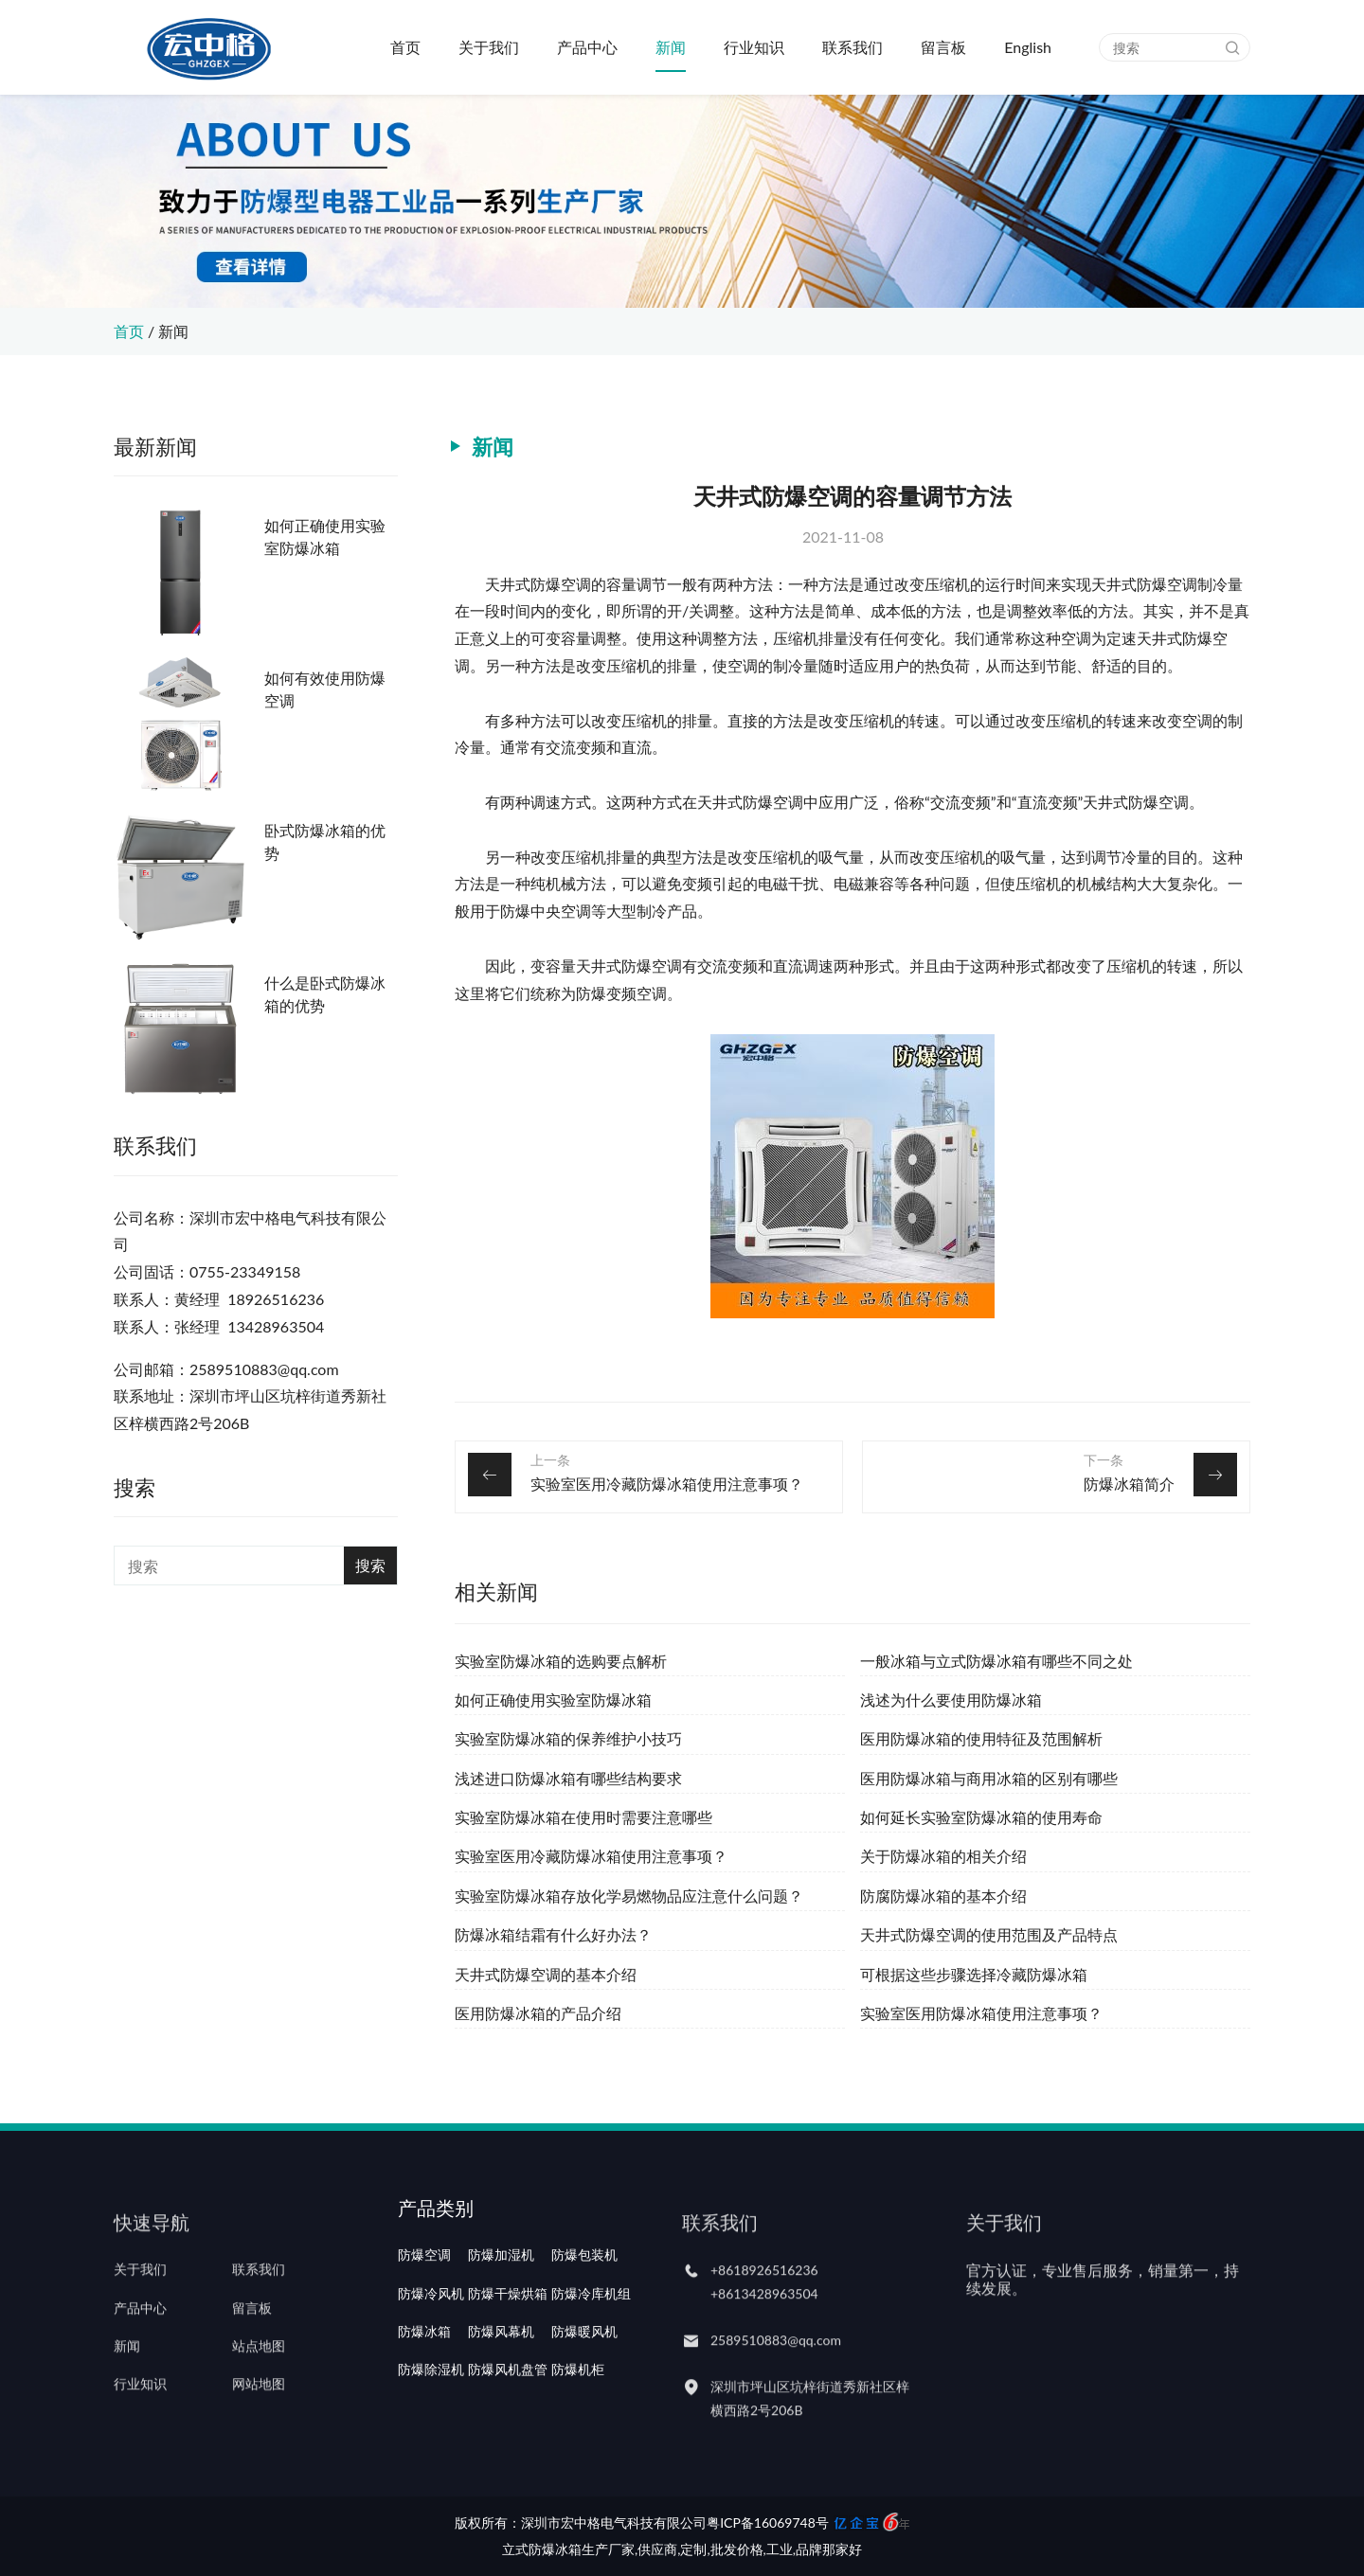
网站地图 (258, 2429)
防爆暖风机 (584, 2390)
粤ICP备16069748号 (768, 2522)
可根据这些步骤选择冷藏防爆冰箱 (973, 1974)
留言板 (943, 47)
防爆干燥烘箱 (507, 2352)
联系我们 (852, 47)
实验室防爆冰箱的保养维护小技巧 (568, 1738)
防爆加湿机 (501, 2314)
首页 (405, 47)
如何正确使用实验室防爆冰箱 (325, 536)
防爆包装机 (584, 2314)
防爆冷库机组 (591, 2352)
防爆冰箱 (424, 2390)
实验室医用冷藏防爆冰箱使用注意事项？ (666, 1484)
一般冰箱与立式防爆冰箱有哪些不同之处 (996, 1661)
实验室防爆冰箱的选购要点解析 (561, 1661)
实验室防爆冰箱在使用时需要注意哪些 (583, 1817)
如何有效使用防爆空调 (325, 689)
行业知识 (754, 47)
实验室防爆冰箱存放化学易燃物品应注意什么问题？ (629, 1896)
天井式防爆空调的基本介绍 (546, 1974)
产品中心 (587, 47)
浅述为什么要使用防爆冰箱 (951, 1699)
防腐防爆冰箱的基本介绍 (943, 1896)
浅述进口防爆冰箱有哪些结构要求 (568, 1778)
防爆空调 (424, 2314)
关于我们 (488, 47)
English (1027, 47)
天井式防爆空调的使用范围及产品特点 (989, 1934)
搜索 (370, 1565)
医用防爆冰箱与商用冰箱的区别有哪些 (989, 1778)
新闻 (670, 47)
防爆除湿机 (431, 2429)
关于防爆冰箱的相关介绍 (943, 1856)
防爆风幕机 (501, 2390)
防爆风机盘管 (507, 2429)
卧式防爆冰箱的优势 (325, 841)
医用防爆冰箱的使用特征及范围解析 (981, 1738)
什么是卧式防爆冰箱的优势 (325, 994)
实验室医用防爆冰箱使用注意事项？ (981, 2013)
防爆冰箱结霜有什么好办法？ (553, 1934)
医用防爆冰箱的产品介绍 (538, 2013)
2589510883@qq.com (775, 2385)
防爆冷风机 (431, 2352)
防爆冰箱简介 (1129, 1484)
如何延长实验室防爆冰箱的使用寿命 (981, 1817)
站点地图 (258, 2390)
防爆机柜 (577, 2429)
